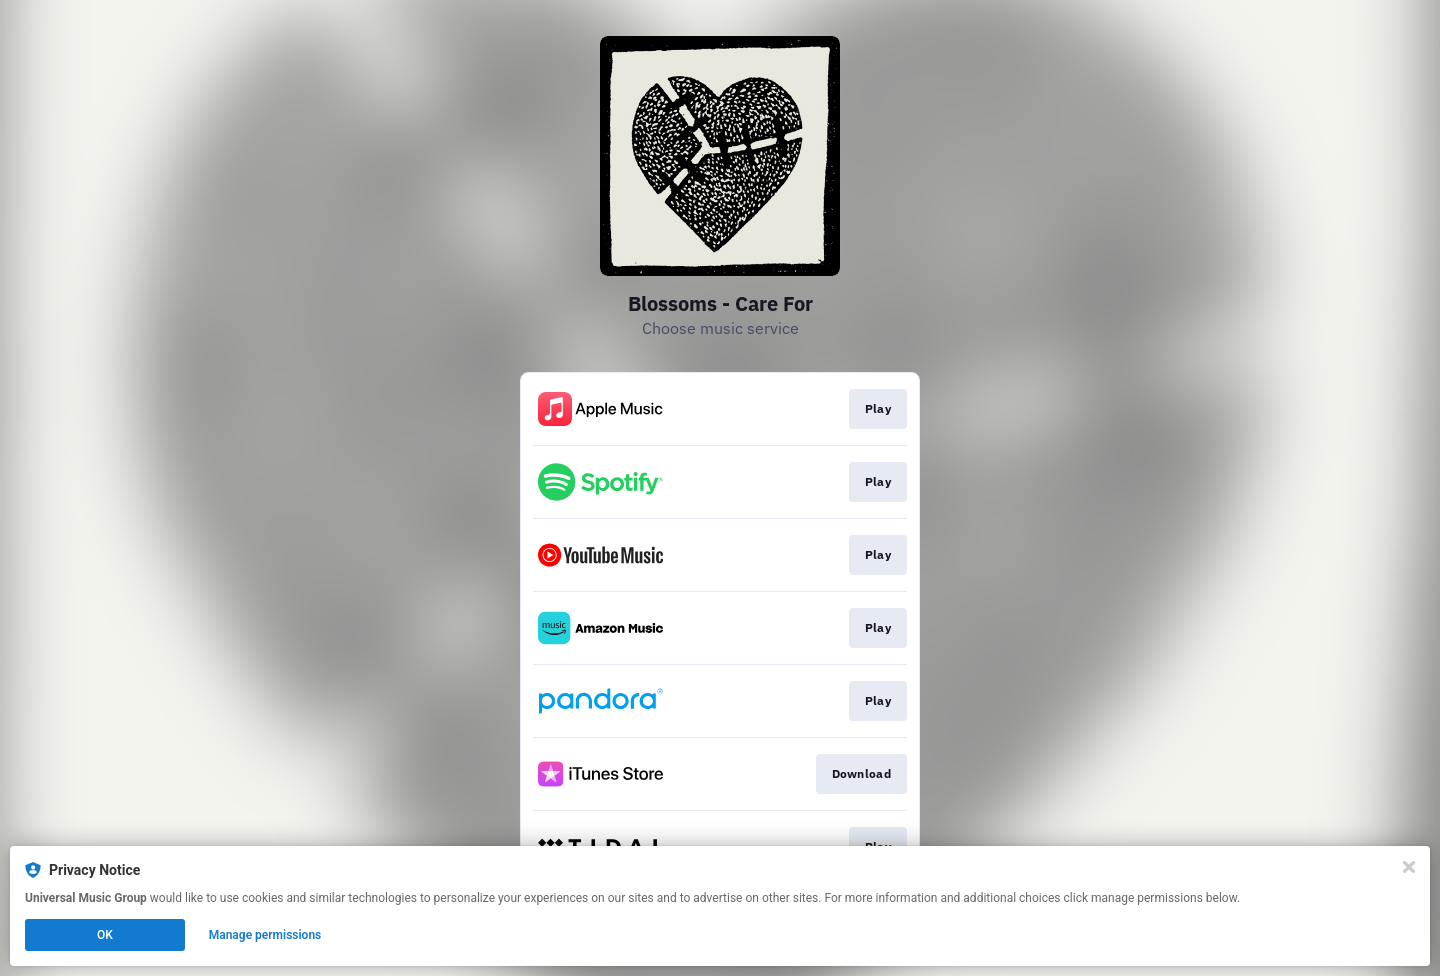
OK (105, 935)
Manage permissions (265, 935)
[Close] (1409, 867)
